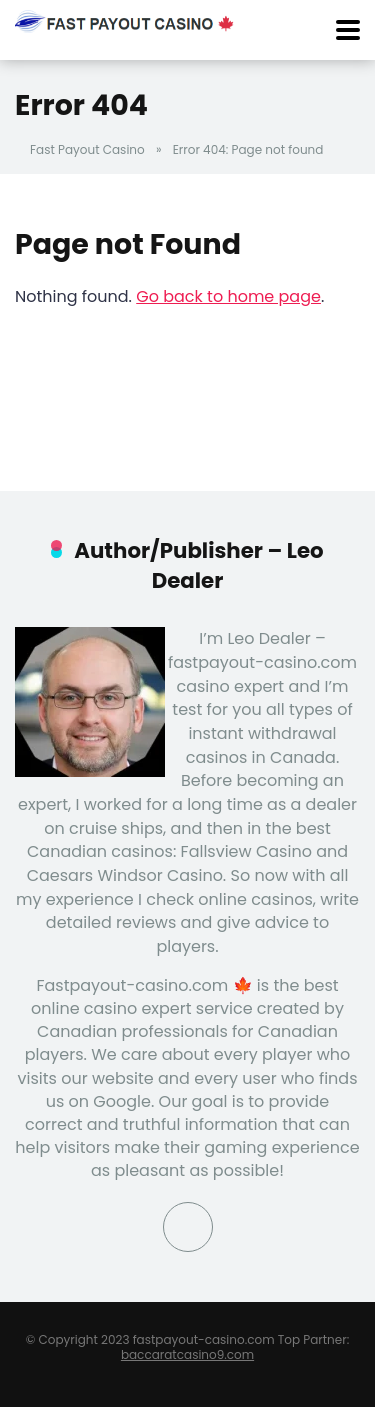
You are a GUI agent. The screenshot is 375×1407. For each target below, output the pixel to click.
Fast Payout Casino (87, 149)
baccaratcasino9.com (187, 1354)
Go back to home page (228, 296)
